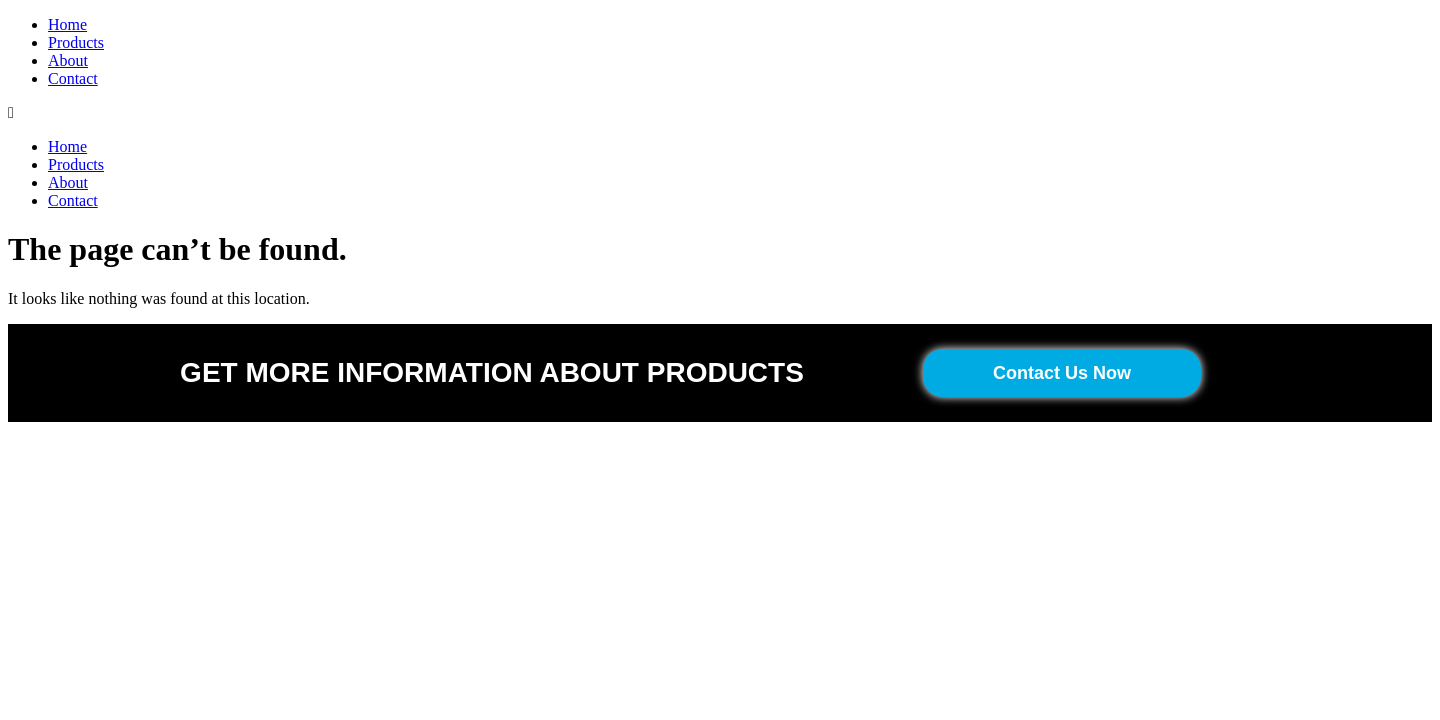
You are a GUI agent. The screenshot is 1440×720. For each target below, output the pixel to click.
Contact (73, 78)
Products (76, 42)
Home (67, 24)
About (68, 60)
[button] (720, 113)
